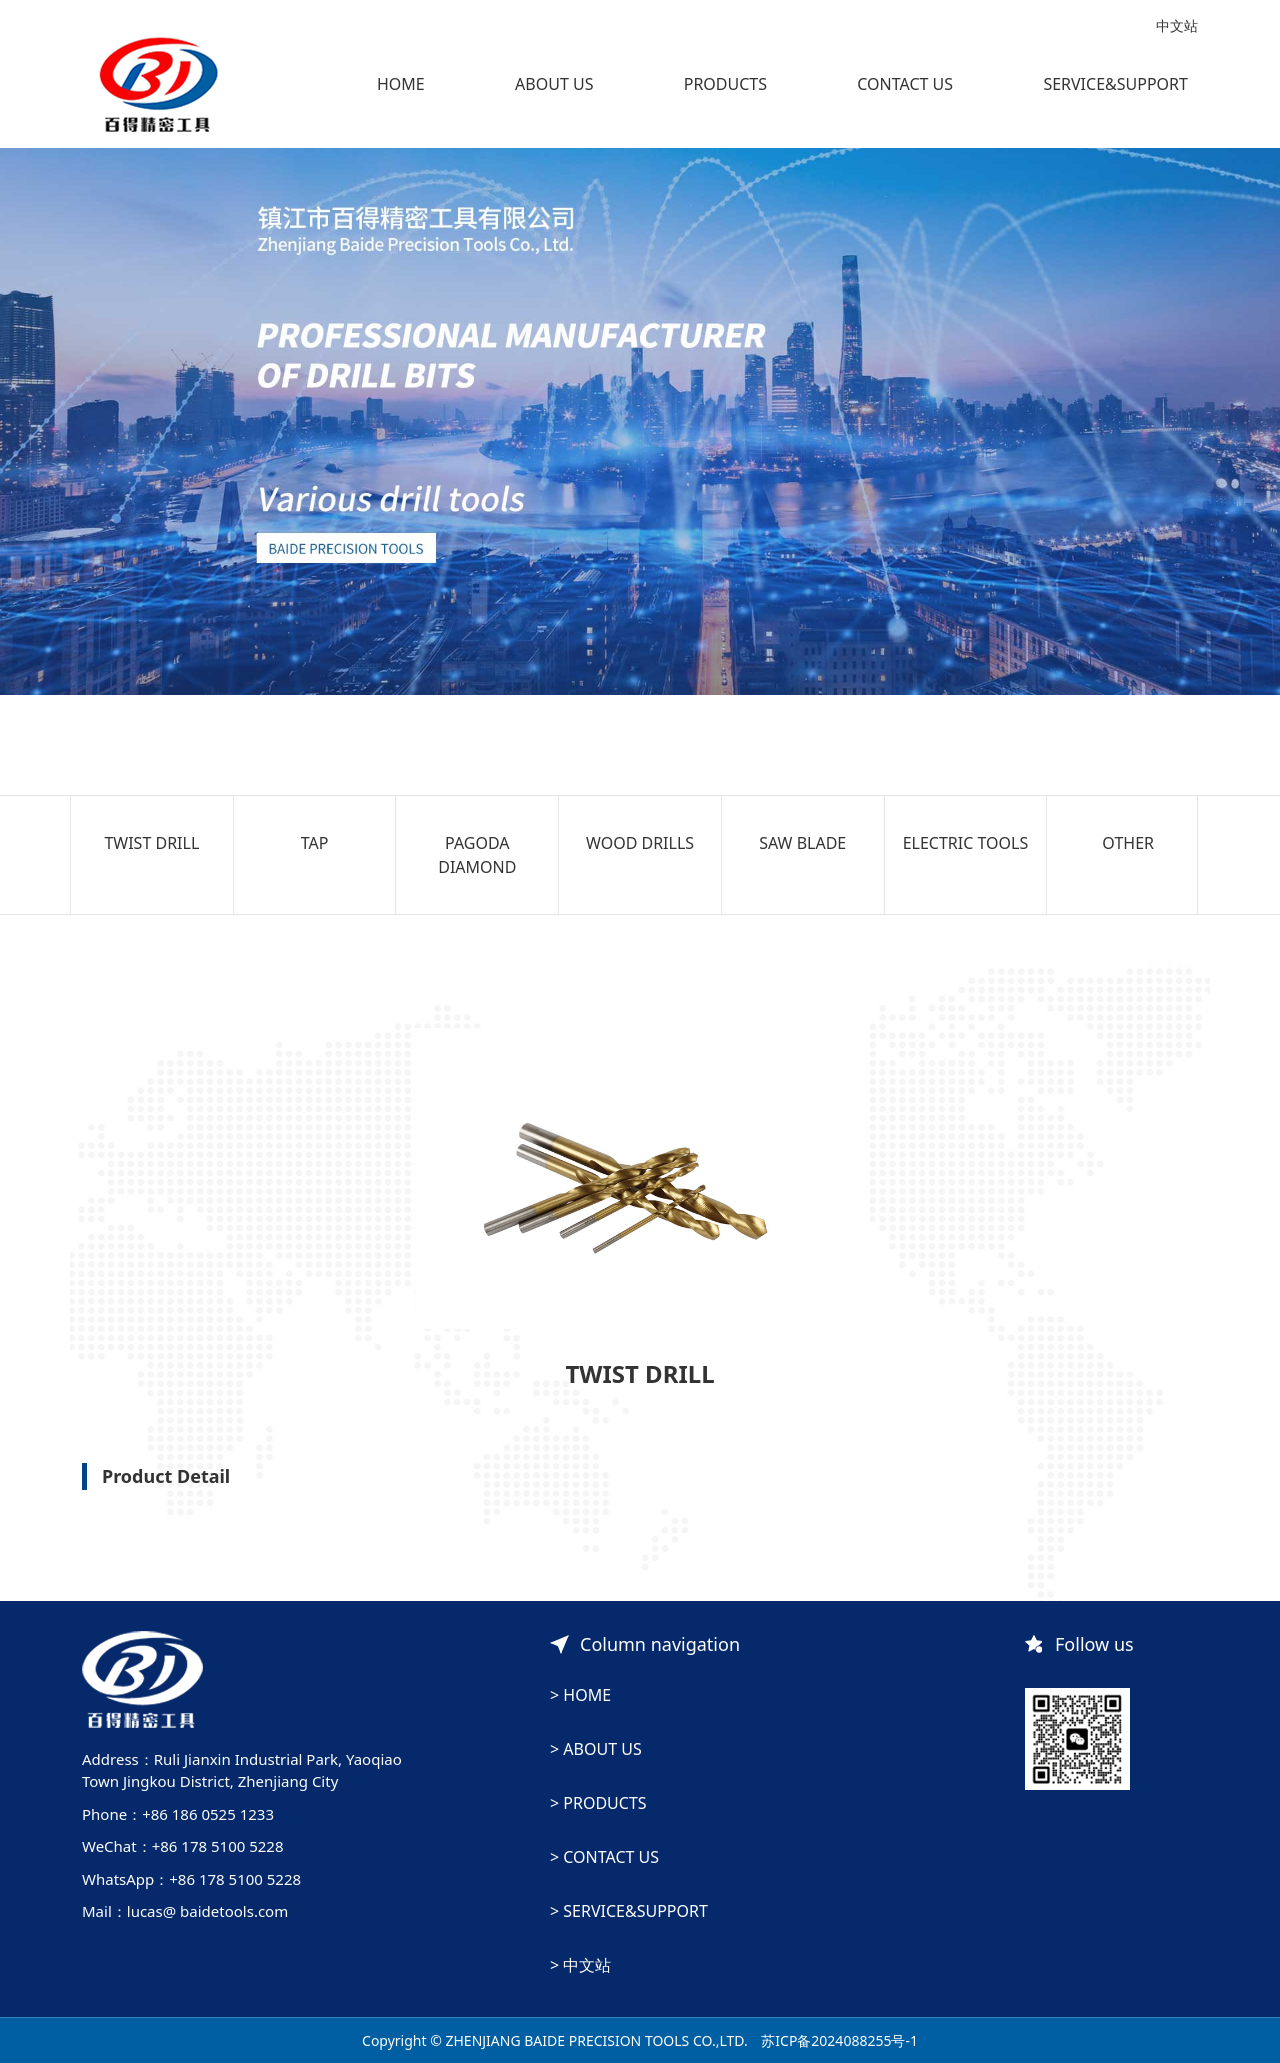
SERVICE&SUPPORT (1115, 84)
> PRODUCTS (598, 1803)
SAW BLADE (802, 843)
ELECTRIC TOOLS (966, 843)
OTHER (1128, 843)
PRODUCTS (725, 84)
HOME (401, 84)
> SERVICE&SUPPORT (629, 1911)
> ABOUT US (596, 1749)
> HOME (580, 1695)
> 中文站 (580, 1965)
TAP (315, 843)
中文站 (1177, 25)
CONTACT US (905, 84)
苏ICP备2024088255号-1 (839, 2040)
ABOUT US (554, 84)
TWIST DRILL (151, 843)
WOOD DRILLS (640, 843)
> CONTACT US (604, 1857)
